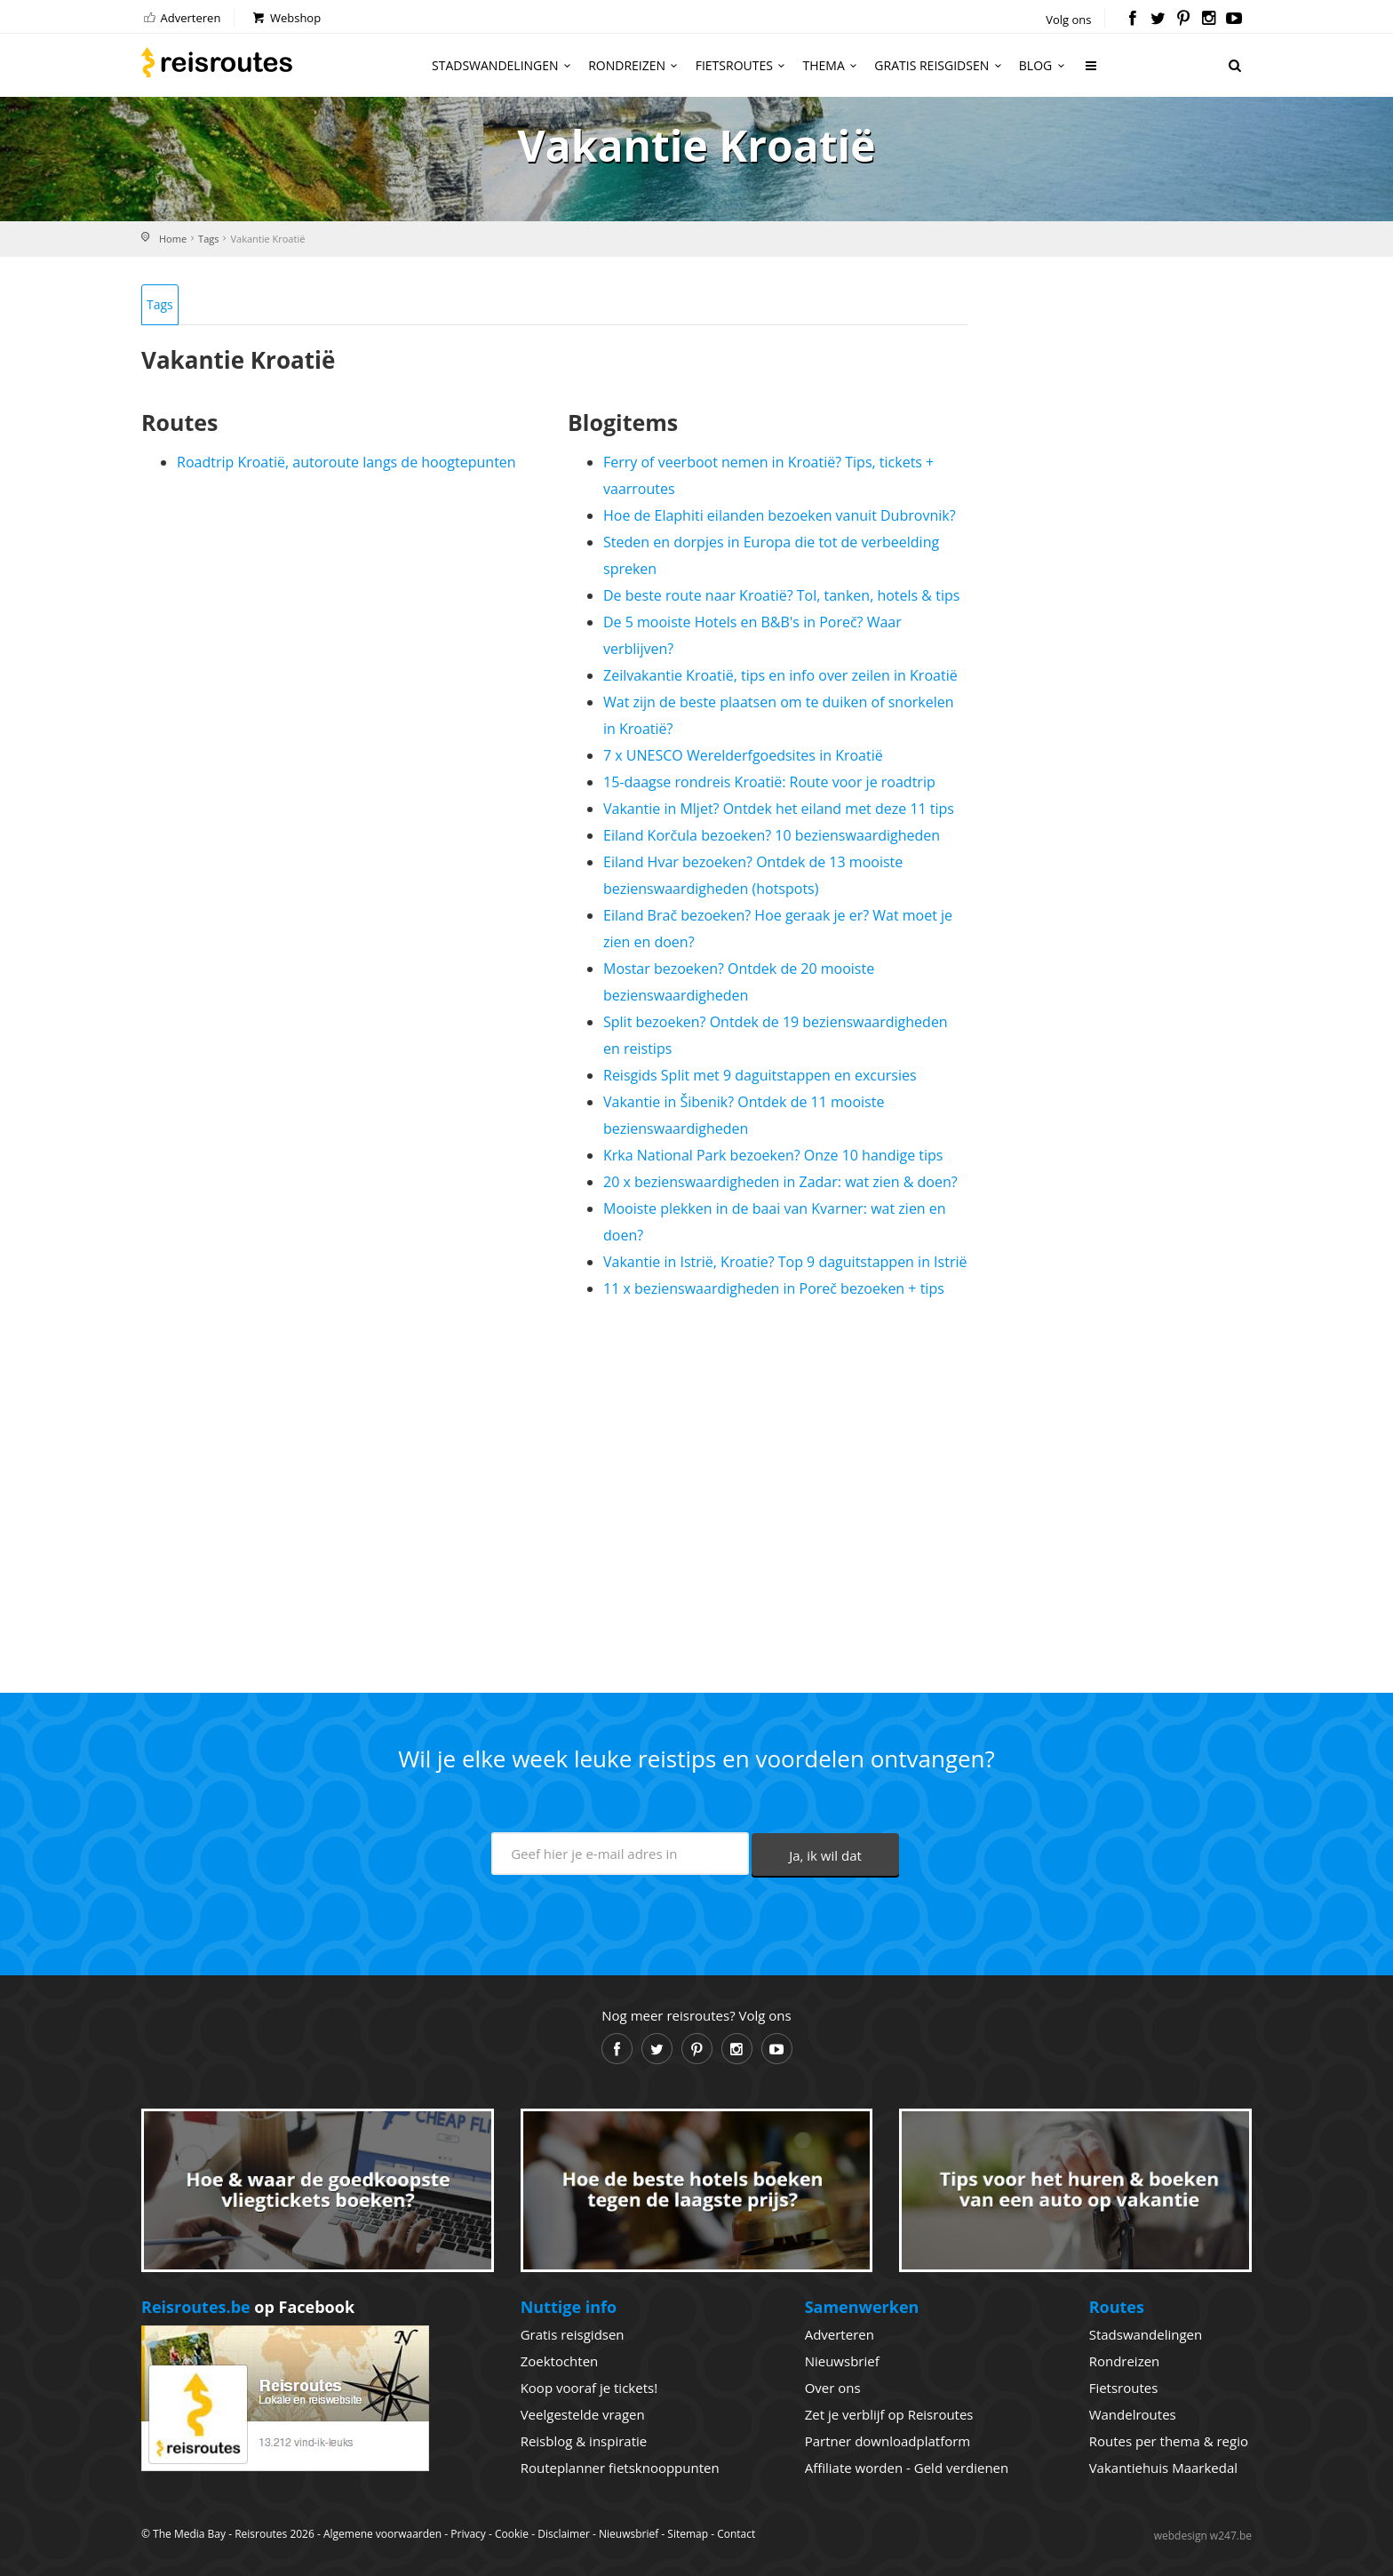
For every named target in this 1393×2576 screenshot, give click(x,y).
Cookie (512, 2533)
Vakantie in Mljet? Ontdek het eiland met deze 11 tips (778, 808)
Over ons (833, 2388)
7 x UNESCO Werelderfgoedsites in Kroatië (743, 755)
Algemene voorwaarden (382, 2533)
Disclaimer (563, 2533)
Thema (833, 65)
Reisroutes (216, 62)
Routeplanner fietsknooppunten (620, 2467)
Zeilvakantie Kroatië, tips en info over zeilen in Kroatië (780, 675)
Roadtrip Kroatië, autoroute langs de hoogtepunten (346, 462)
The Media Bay (189, 2533)
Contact (736, 2533)
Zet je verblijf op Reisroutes (889, 2414)
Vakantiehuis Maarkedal (1163, 2467)
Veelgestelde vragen (583, 2414)
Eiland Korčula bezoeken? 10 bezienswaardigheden (771, 835)
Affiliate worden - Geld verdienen (907, 2467)
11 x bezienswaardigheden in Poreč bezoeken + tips (773, 1288)
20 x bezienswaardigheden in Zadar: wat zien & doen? (780, 1182)
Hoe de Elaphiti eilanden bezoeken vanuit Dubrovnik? (779, 515)
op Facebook (247, 2306)
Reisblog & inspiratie (584, 2441)
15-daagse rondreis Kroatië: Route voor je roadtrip (769, 782)
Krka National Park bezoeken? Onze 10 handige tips (773, 1155)
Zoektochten (560, 2361)
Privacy (468, 2533)
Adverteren (180, 18)
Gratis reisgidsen (940, 65)
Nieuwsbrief (842, 2361)
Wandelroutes (1132, 2414)
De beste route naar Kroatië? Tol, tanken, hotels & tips (781, 595)
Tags (208, 238)
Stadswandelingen (504, 65)
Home (173, 238)
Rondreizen (635, 65)
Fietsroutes (743, 65)
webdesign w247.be (1203, 2535)
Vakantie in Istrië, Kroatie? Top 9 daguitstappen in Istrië (785, 1262)
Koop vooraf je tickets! (589, 2388)
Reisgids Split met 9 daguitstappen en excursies (760, 1075)
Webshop (286, 18)
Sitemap (687, 2533)
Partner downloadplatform (888, 2441)
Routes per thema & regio (1168, 2441)
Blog (1044, 65)
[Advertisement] (554, 1488)
